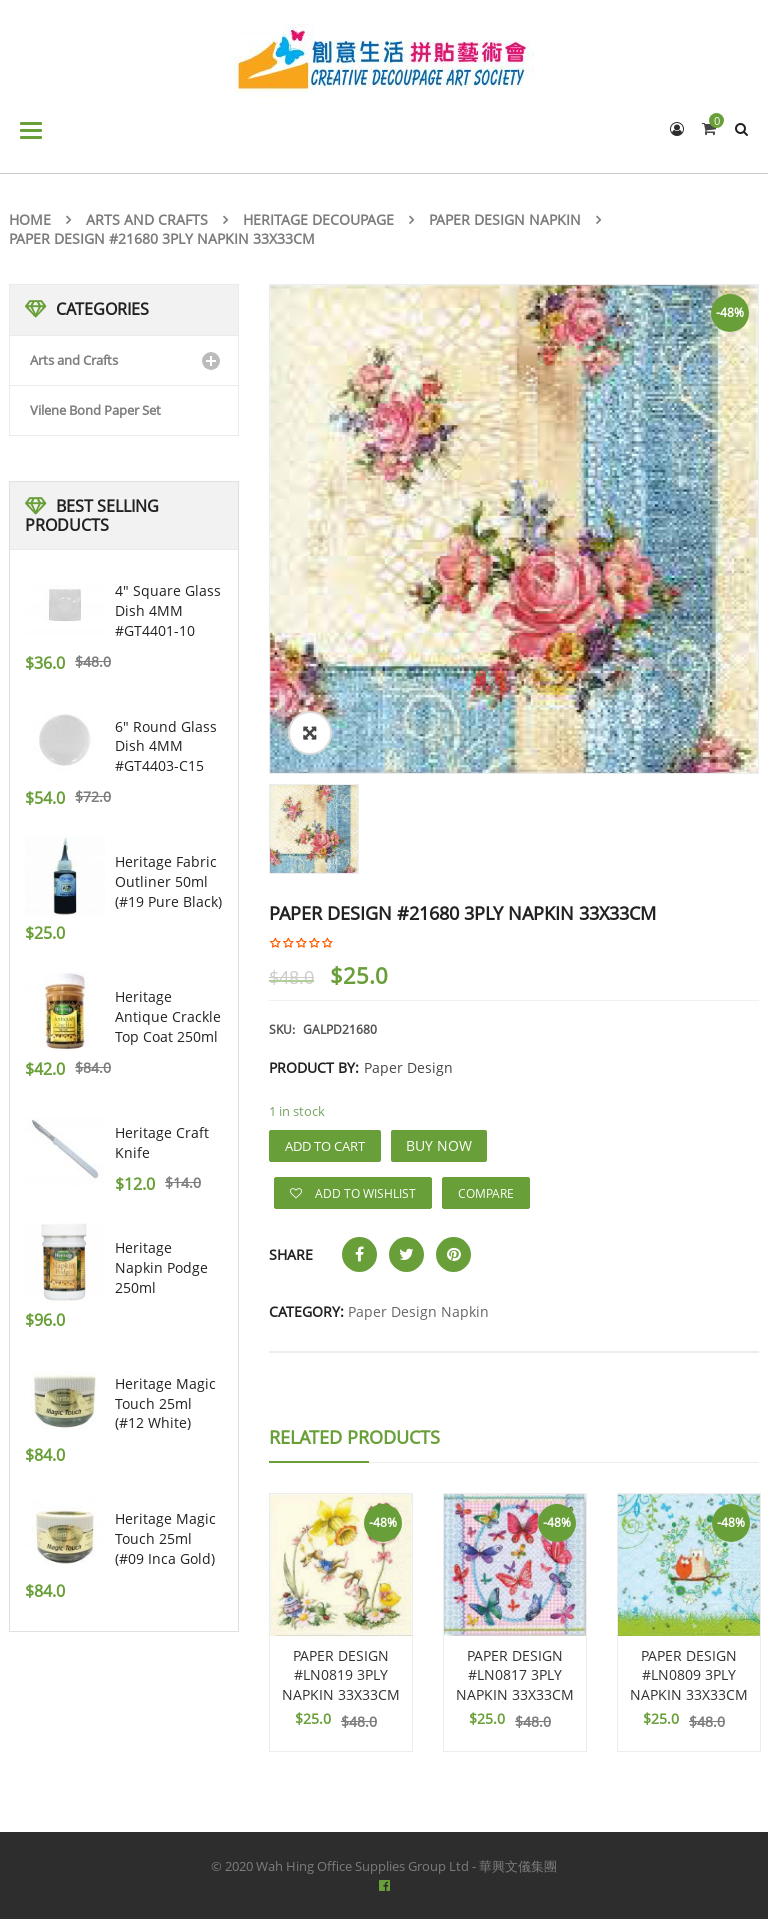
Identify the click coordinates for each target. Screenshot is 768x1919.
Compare (486, 1193)
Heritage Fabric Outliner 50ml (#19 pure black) (168, 881)
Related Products (354, 1437)
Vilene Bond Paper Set (95, 410)
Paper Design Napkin (505, 219)
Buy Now (439, 1145)
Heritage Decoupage (318, 219)
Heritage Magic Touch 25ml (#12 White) (165, 1403)
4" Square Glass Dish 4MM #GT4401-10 (168, 610)
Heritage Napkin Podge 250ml (161, 1267)
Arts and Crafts (147, 219)
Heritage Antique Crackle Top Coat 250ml (168, 1016)
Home (30, 219)
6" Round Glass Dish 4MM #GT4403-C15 (166, 746)
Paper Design (408, 1067)
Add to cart (325, 1146)
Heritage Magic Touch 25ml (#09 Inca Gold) (165, 1538)
